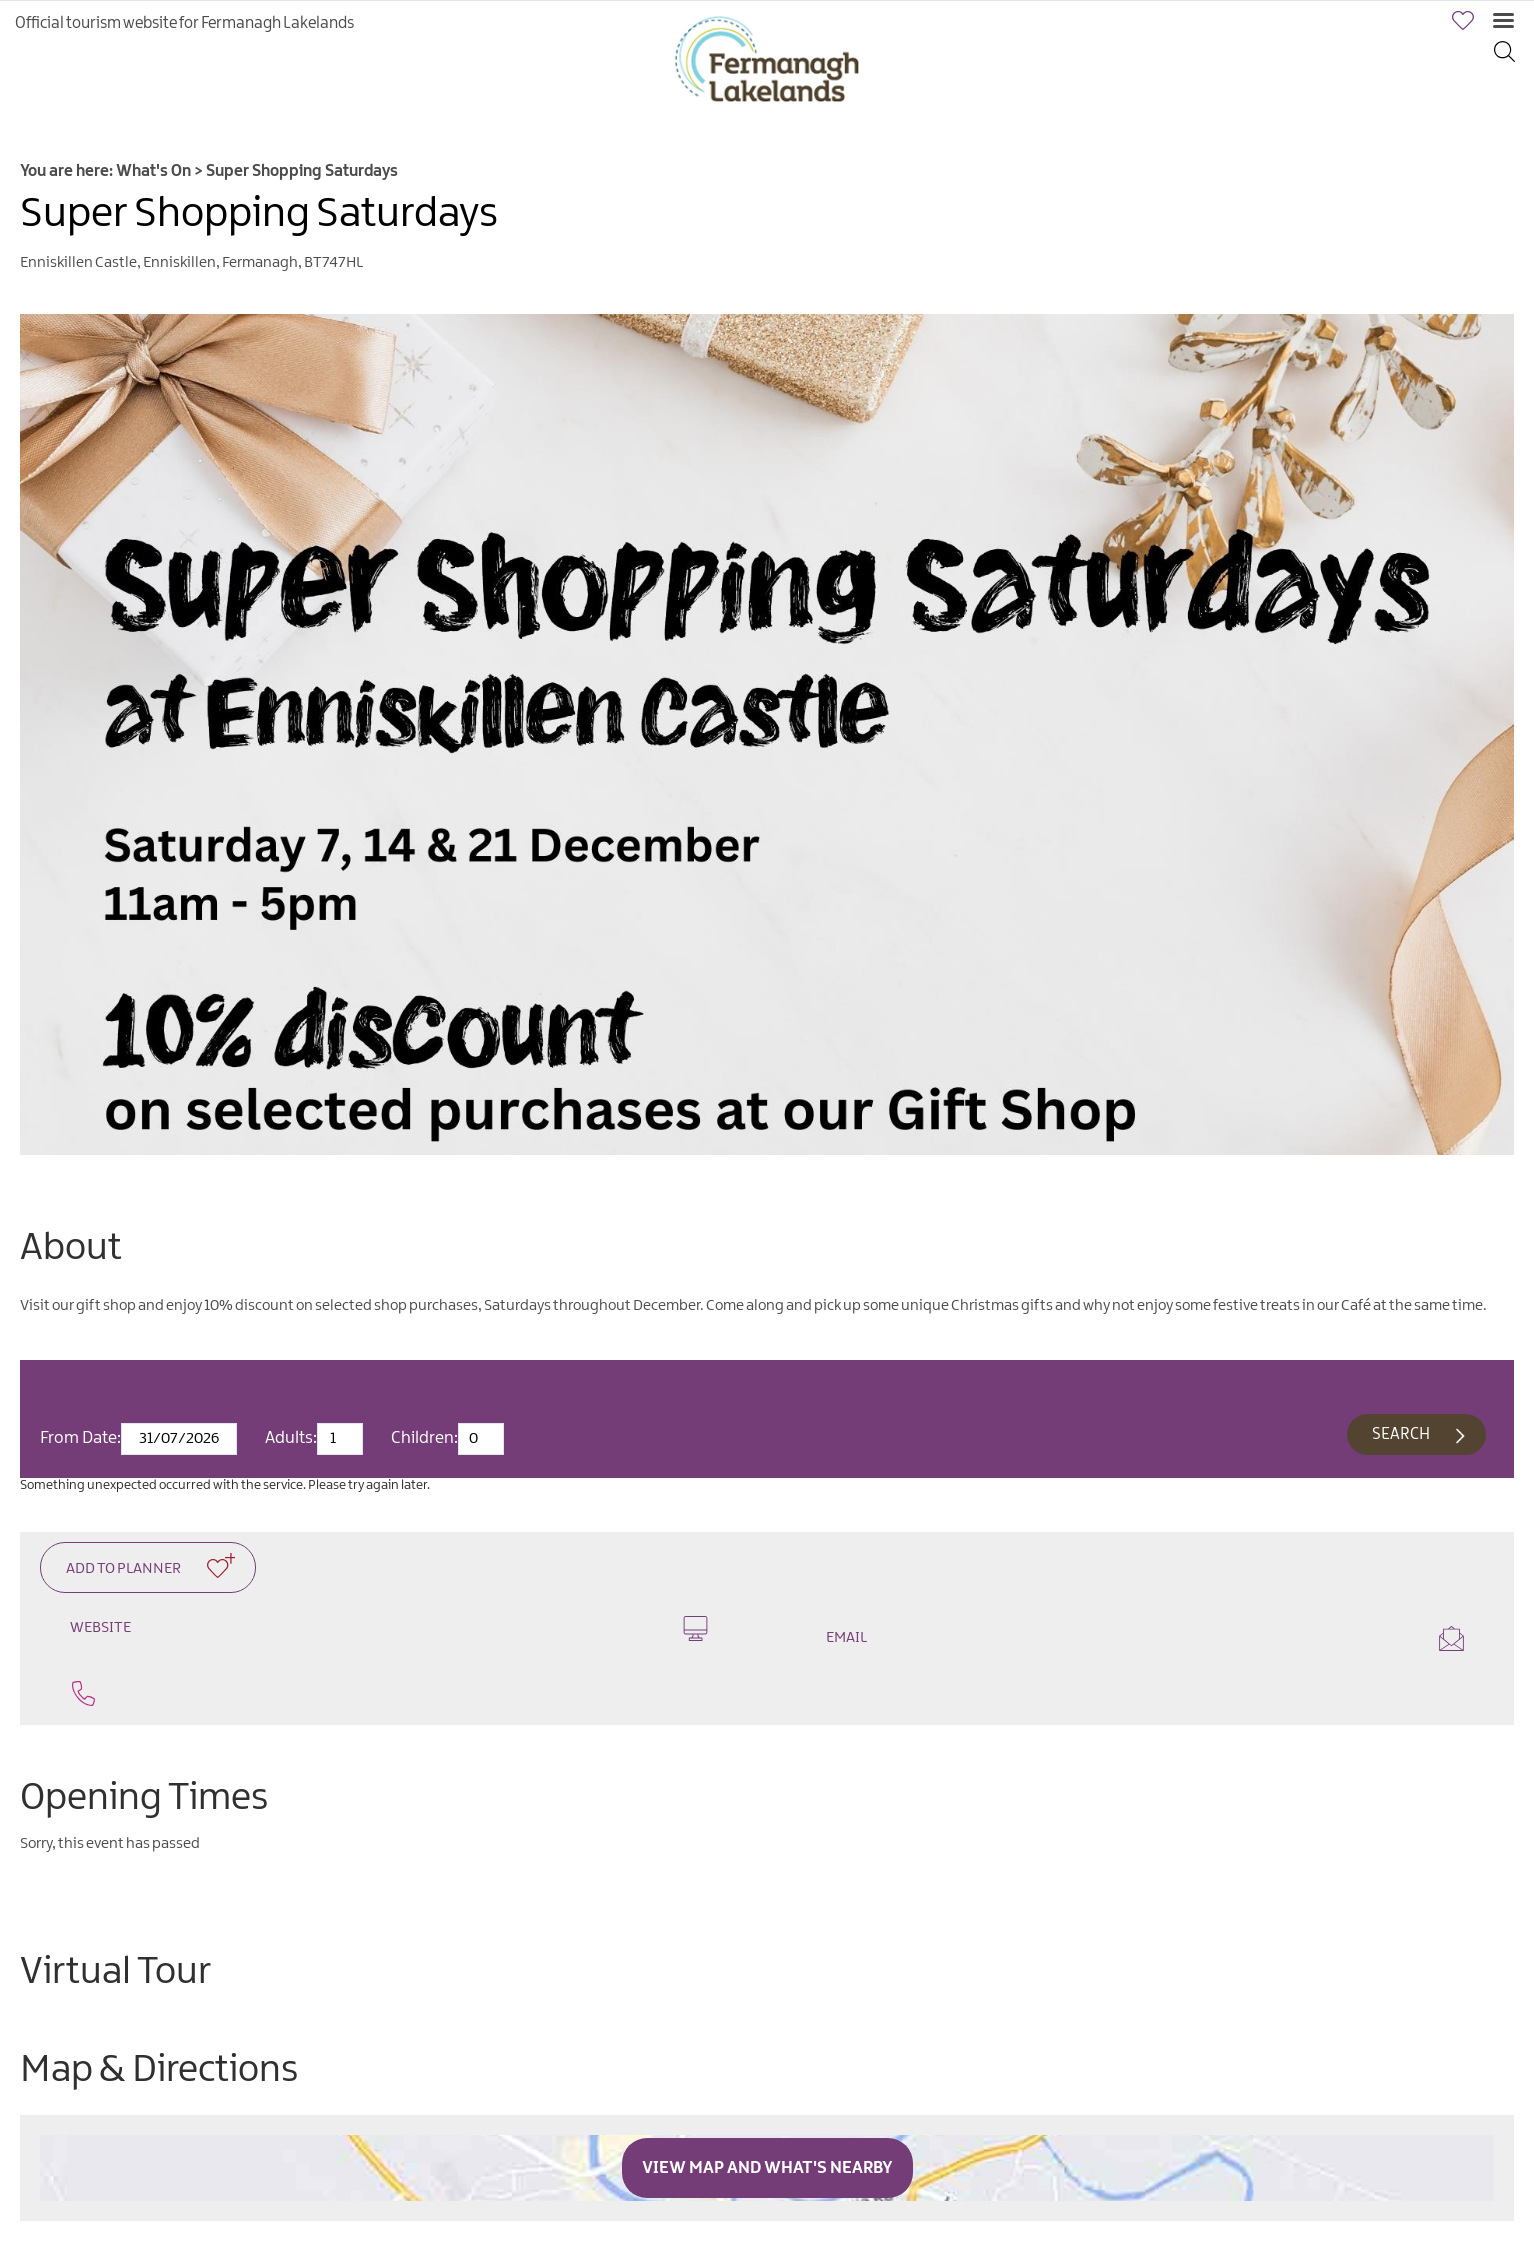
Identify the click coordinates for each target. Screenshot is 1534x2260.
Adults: (291, 1438)
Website (389, 1628)
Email (1145, 1638)
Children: (424, 1438)
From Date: (80, 1438)
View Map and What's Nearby (767, 2168)
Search (1401, 1434)
